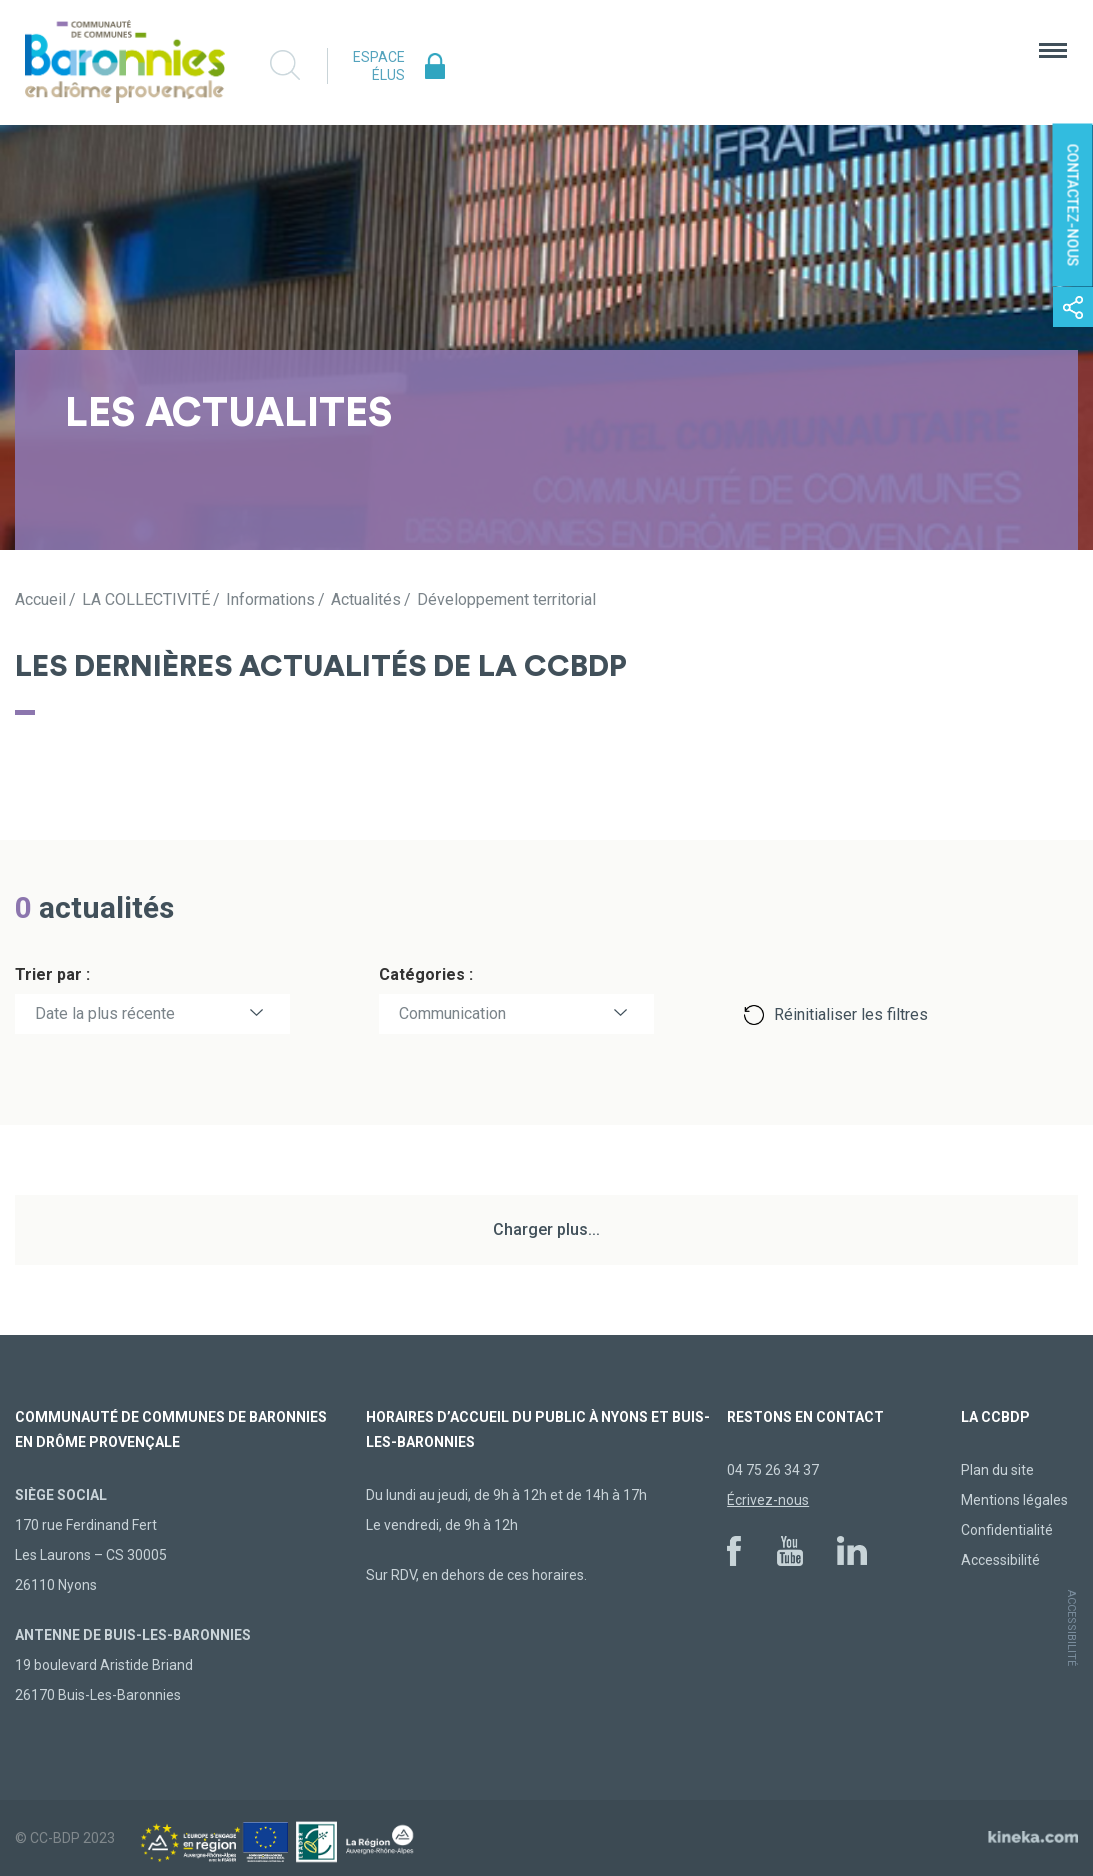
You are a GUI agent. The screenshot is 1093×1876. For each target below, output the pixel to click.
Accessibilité (1000, 1560)
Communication (452, 1013)
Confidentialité (1007, 1530)
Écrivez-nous (768, 1500)
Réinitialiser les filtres (851, 1014)
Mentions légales (1014, 1500)
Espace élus (379, 66)
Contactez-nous (1073, 205)
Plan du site (997, 1470)
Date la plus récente (105, 1013)
